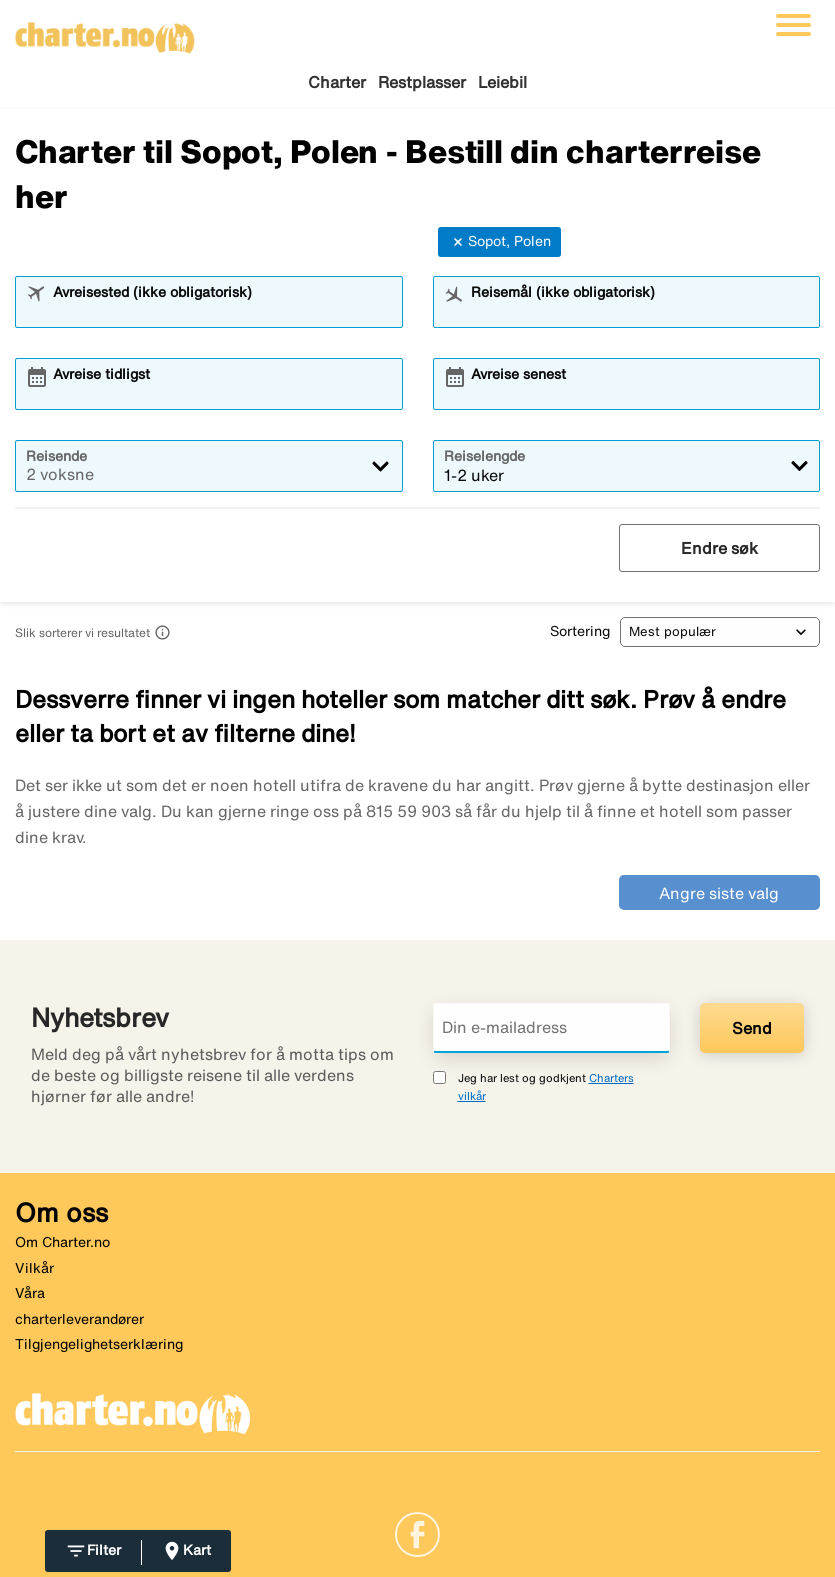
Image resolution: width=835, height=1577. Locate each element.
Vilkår (34, 1268)
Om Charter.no (62, 1242)
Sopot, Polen (499, 242)
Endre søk (719, 548)
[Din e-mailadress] (552, 1028)
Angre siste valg (719, 893)
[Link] (417, 1533)
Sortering (580, 631)
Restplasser (422, 82)
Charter (337, 82)
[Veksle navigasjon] (793, 25)
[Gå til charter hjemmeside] (105, 31)
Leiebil (502, 82)
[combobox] (221, 311)
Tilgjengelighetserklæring (99, 1344)
